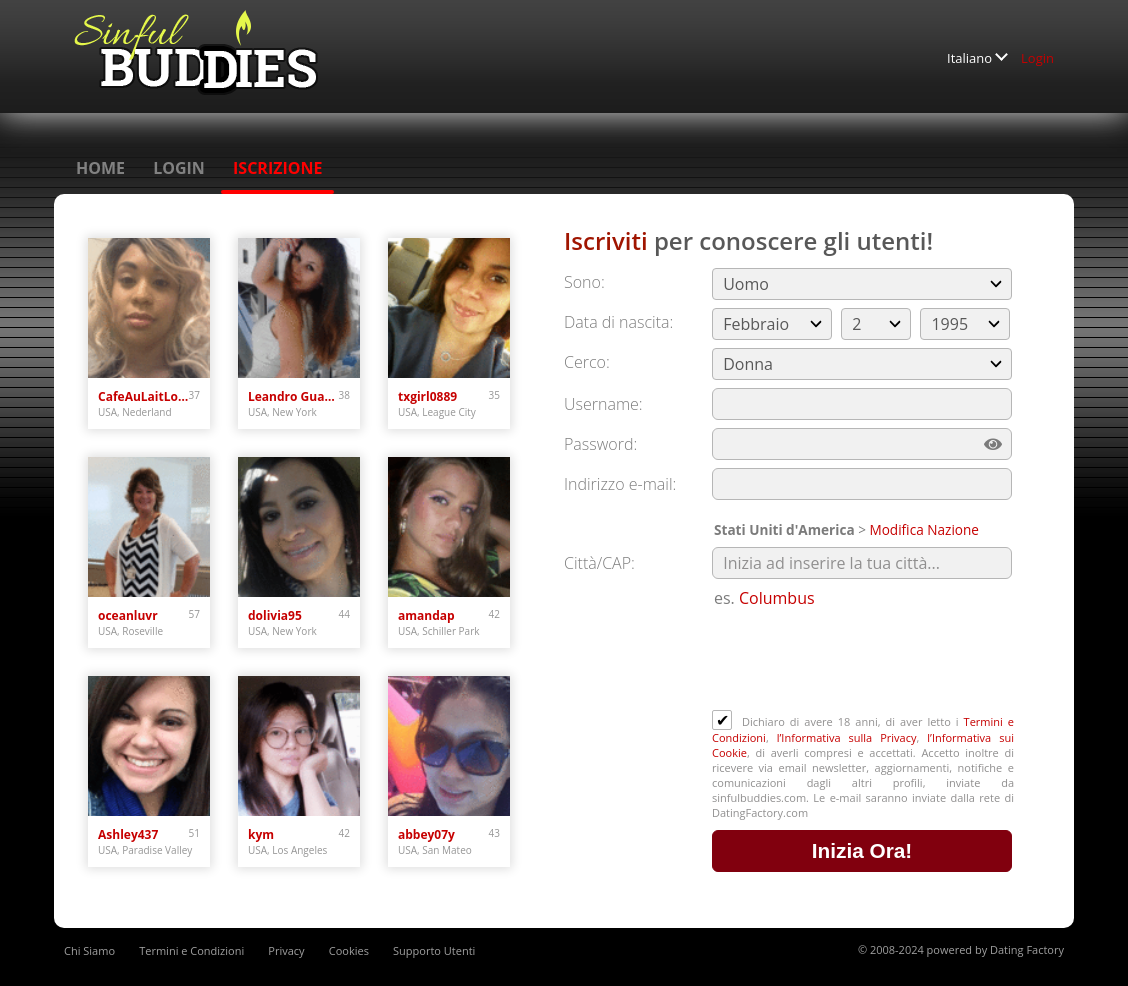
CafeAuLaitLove (143, 396)
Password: (600, 444)
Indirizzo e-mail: (620, 484)
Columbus (777, 598)
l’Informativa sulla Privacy (847, 737)
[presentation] (864, 661)
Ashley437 (128, 834)
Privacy (286, 950)
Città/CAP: (599, 563)
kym (261, 834)
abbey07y (426, 834)
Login (1037, 58)
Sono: (584, 282)
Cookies (349, 950)
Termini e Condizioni (191, 950)
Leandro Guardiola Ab (293, 396)
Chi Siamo (89, 950)
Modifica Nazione (924, 529)
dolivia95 (275, 615)
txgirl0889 (427, 396)
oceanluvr (128, 615)
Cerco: (587, 362)
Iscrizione (277, 168)
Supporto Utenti (434, 950)
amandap (426, 615)
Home (100, 168)
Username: (603, 404)
